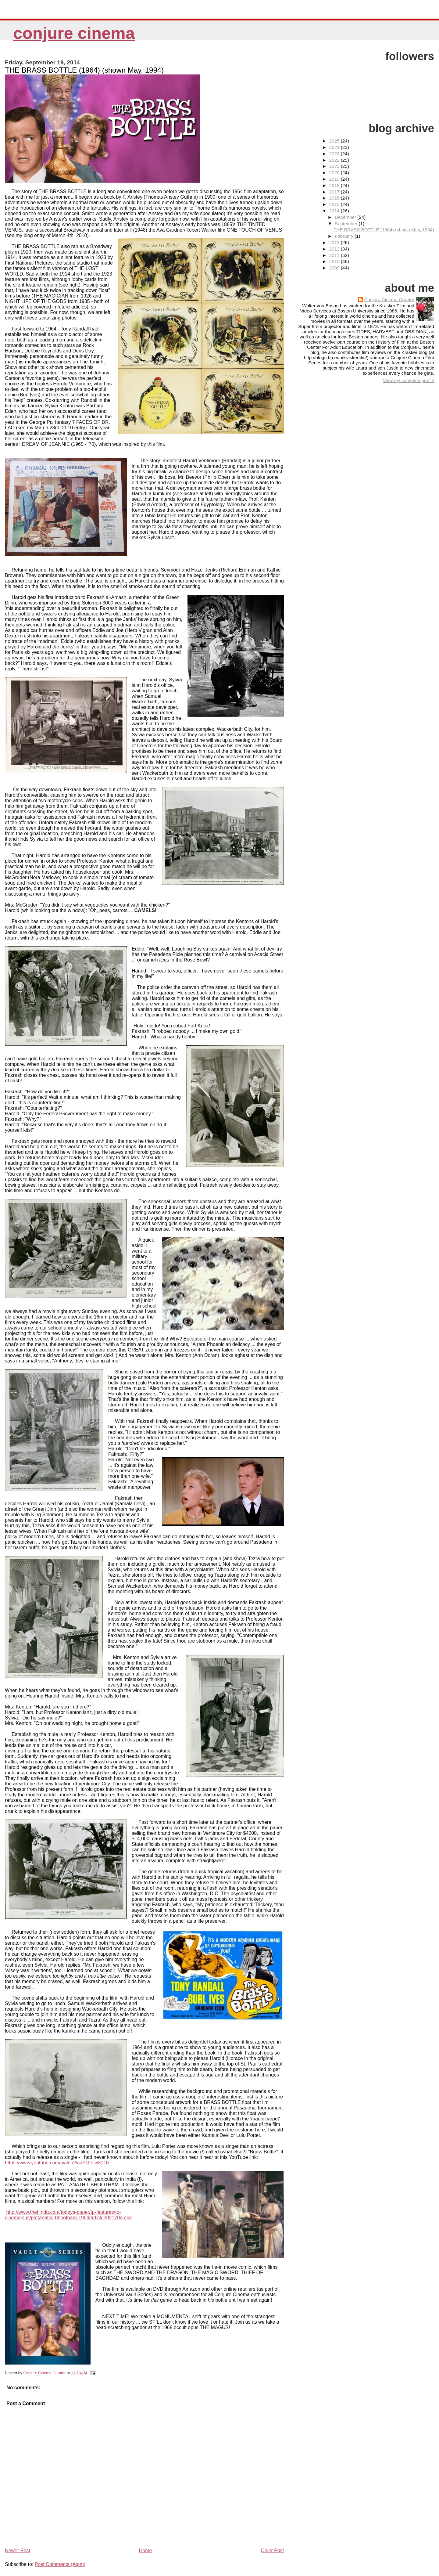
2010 (335, 261)
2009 (335, 267)
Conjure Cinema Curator (389, 299)
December (346, 217)
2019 (335, 179)
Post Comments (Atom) (60, 2564)
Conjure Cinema (74, 33)
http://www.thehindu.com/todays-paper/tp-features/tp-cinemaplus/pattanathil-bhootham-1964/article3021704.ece (68, 2215)
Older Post (272, 2550)
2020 (335, 172)
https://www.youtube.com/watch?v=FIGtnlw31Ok (57, 2162)
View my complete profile (408, 380)
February (345, 236)
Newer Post (17, 2550)
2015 (335, 204)
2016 (335, 197)
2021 (335, 166)
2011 (335, 255)
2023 (335, 153)
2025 (335, 140)
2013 (335, 242)
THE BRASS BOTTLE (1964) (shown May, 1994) (384, 229)
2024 (335, 147)
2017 (335, 191)
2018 (335, 185)
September (347, 223)
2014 (335, 210)
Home (145, 2550)
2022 (335, 160)
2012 (335, 248)
